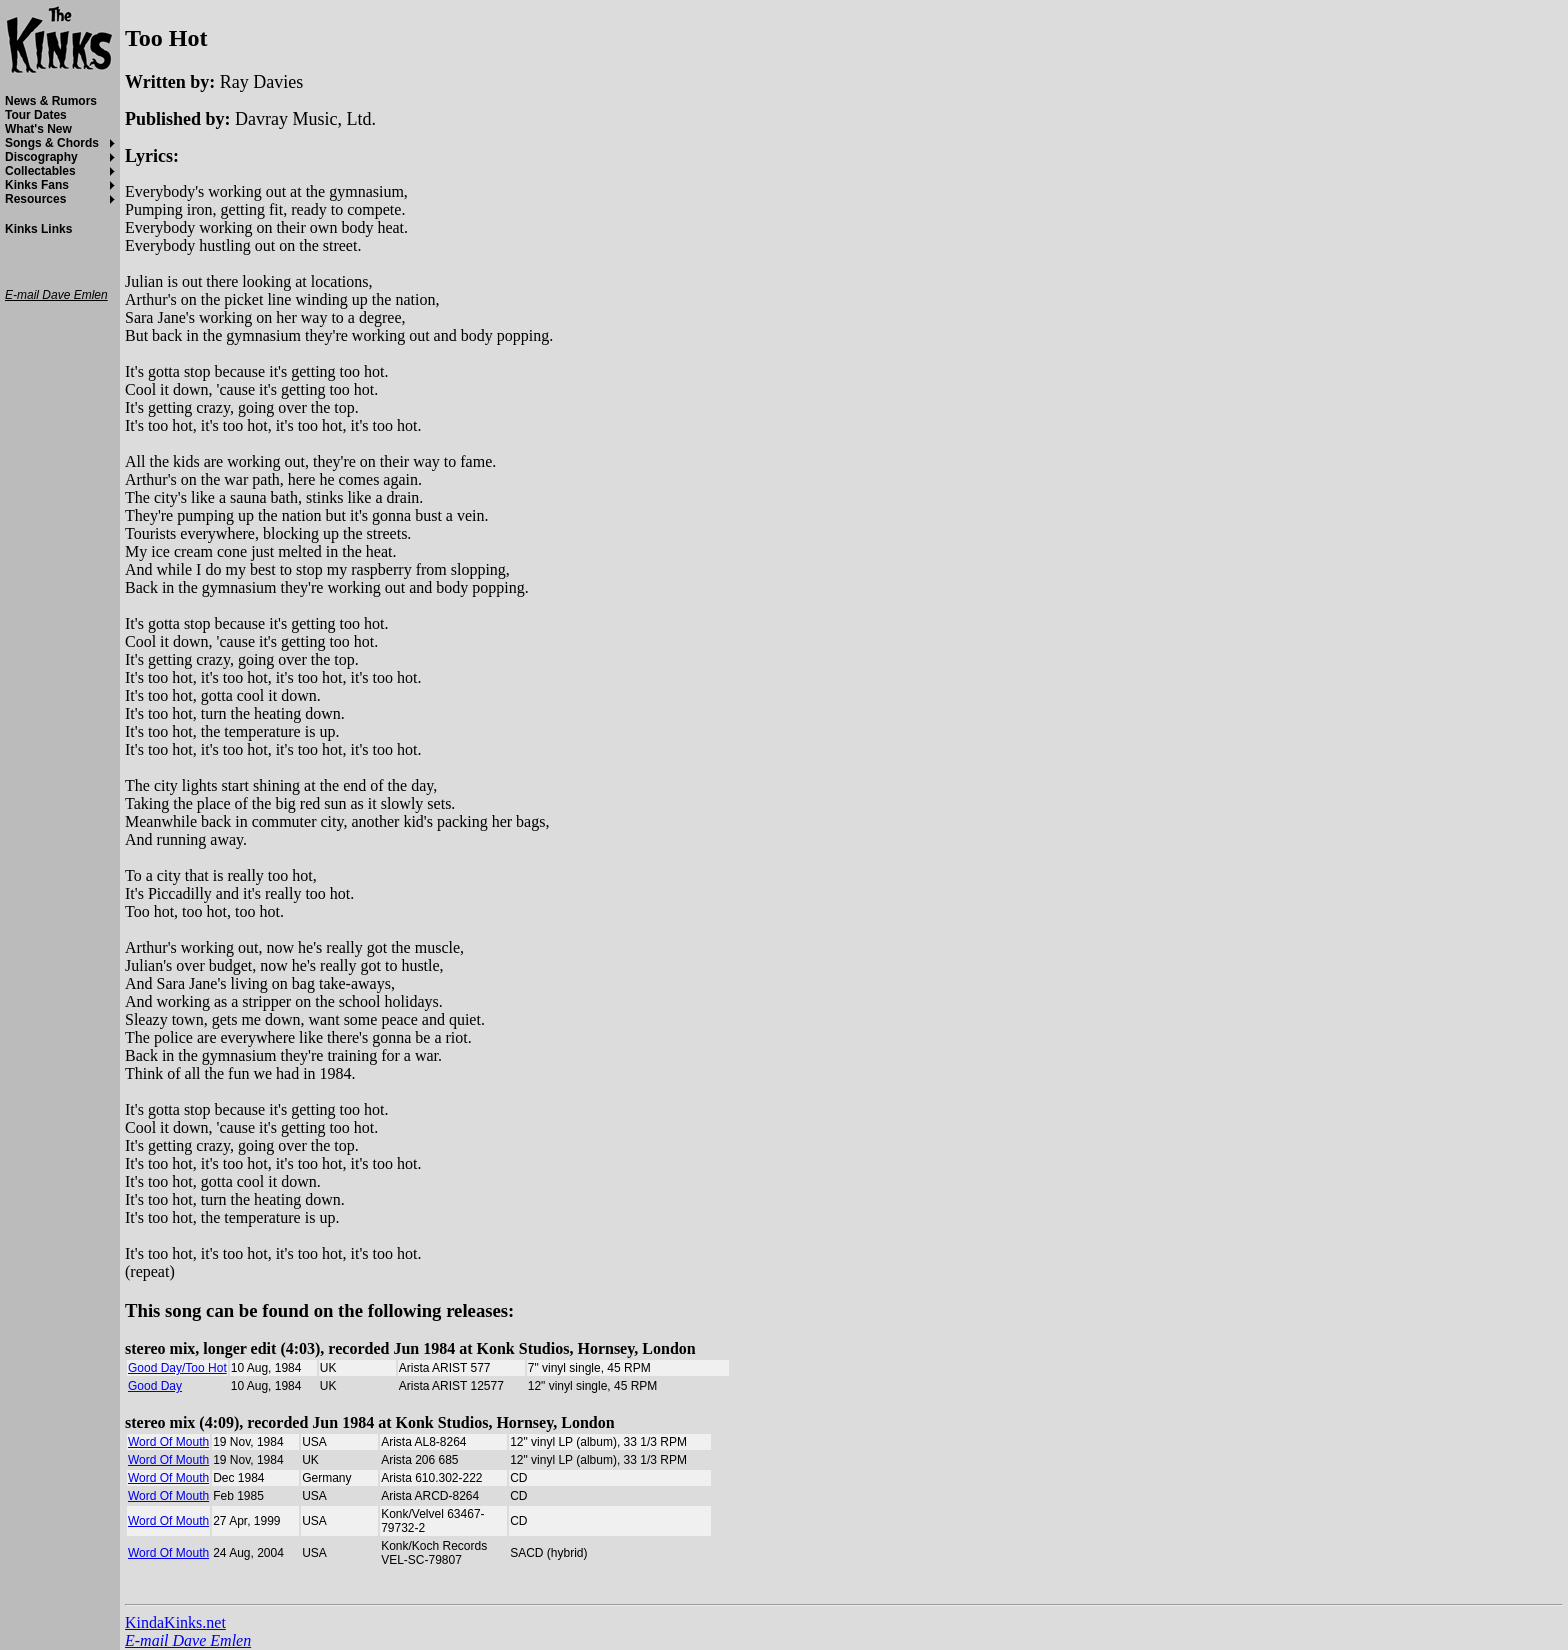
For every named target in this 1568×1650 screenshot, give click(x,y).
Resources (35, 199)
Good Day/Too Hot (177, 1368)
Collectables (40, 171)
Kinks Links (38, 229)
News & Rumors (51, 101)
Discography (41, 157)
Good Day (155, 1386)
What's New (38, 129)
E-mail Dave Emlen (188, 1640)
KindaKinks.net (175, 1622)
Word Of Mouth (168, 1442)
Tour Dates (36, 115)
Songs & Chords (52, 143)
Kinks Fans (37, 185)
